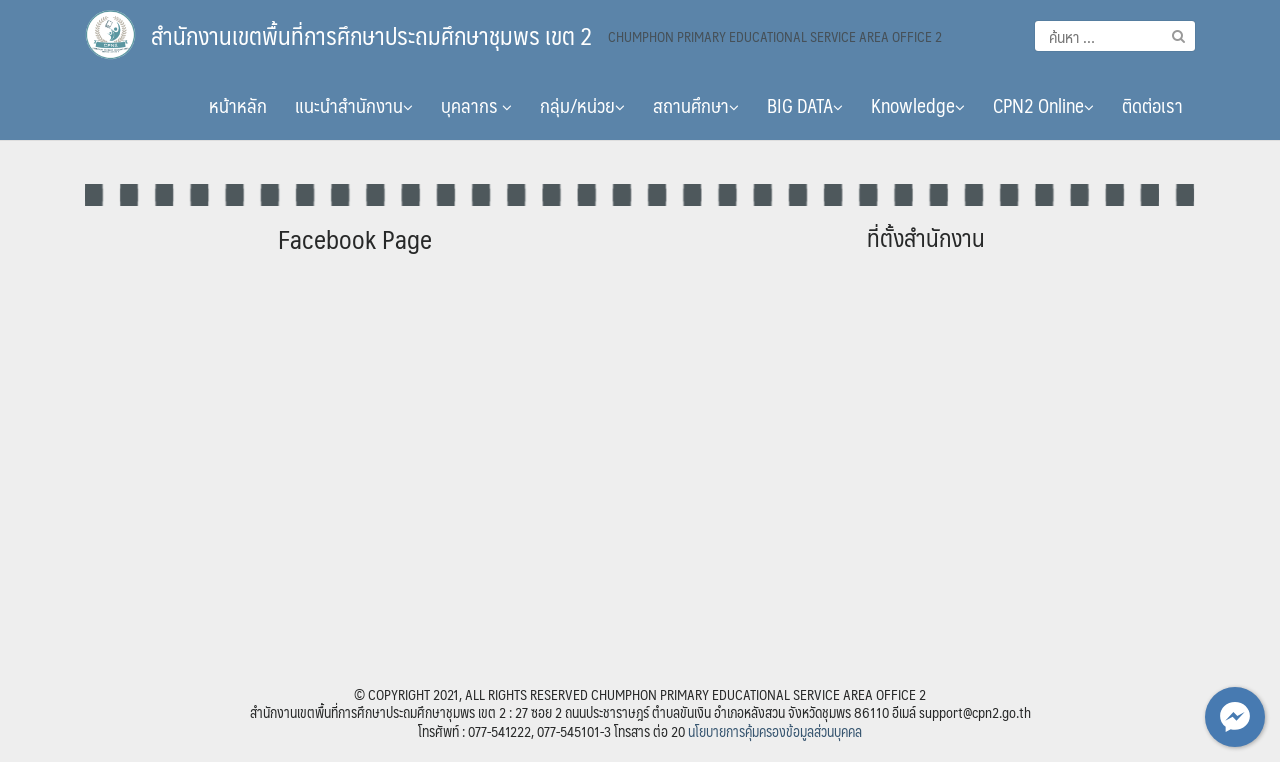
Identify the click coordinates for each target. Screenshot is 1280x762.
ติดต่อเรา (1152, 105)
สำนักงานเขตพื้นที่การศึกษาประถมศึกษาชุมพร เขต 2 (372, 35)
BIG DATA (805, 105)
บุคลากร (476, 105)
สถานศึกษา (696, 105)
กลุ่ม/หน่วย (582, 105)
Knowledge (918, 105)
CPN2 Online (1043, 105)
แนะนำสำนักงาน (354, 105)
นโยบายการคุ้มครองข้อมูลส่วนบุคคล (775, 731)
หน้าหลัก (238, 105)
